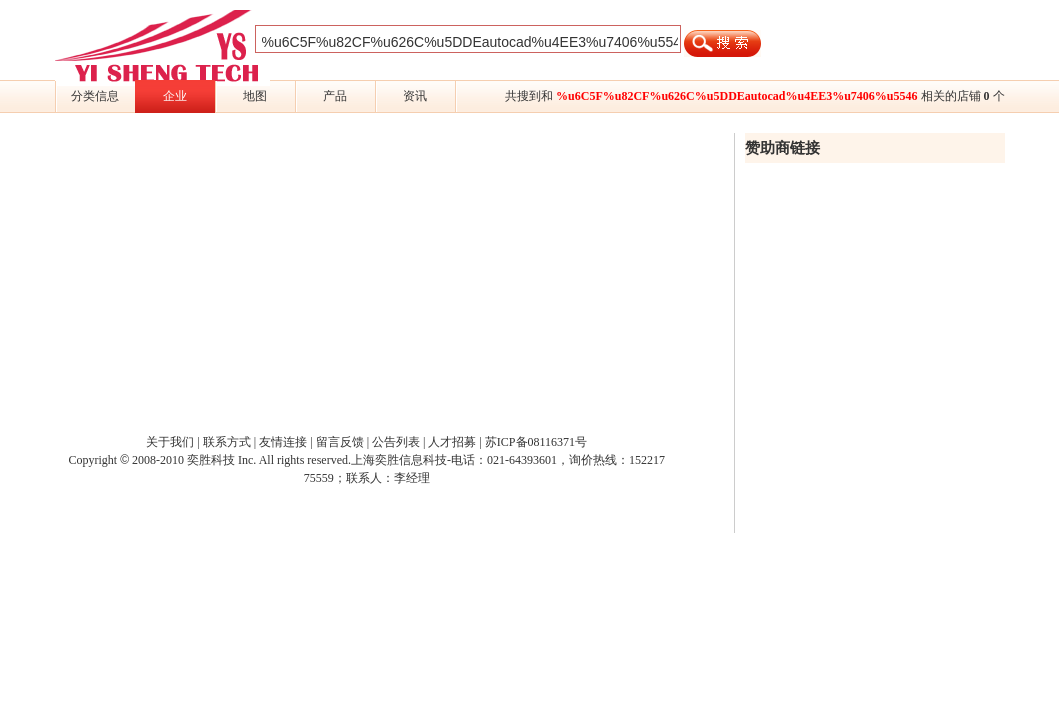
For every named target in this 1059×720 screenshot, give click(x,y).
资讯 (415, 96)
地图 (255, 96)
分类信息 (95, 96)
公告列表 (396, 442)
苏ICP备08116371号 (536, 442)
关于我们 (170, 442)
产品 (335, 96)
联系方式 (227, 442)
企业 (175, 96)
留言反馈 (340, 442)
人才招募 (452, 442)
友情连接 (283, 442)
